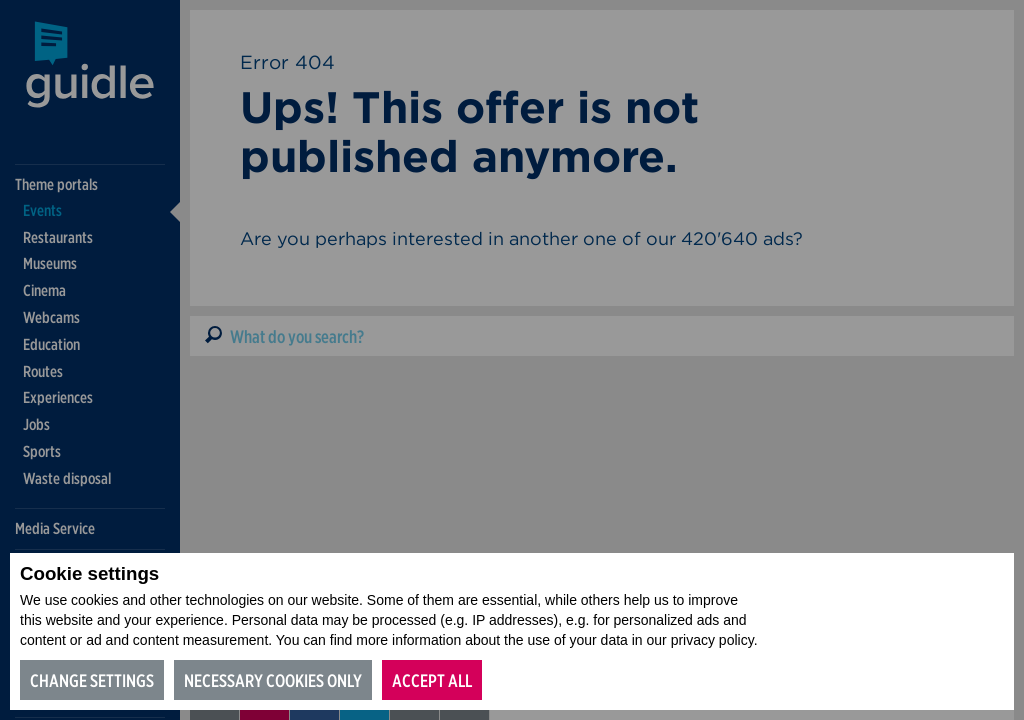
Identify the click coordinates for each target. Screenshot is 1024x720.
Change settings (92, 680)
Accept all (432, 680)
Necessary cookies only (273, 680)
